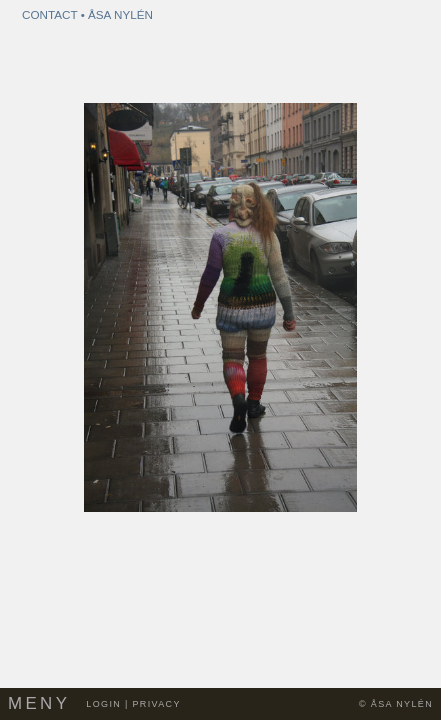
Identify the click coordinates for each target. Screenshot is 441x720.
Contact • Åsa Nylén (87, 14)
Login (103, 704)
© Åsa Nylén (396, 704)
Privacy (156, 704)
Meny (39, 703)
